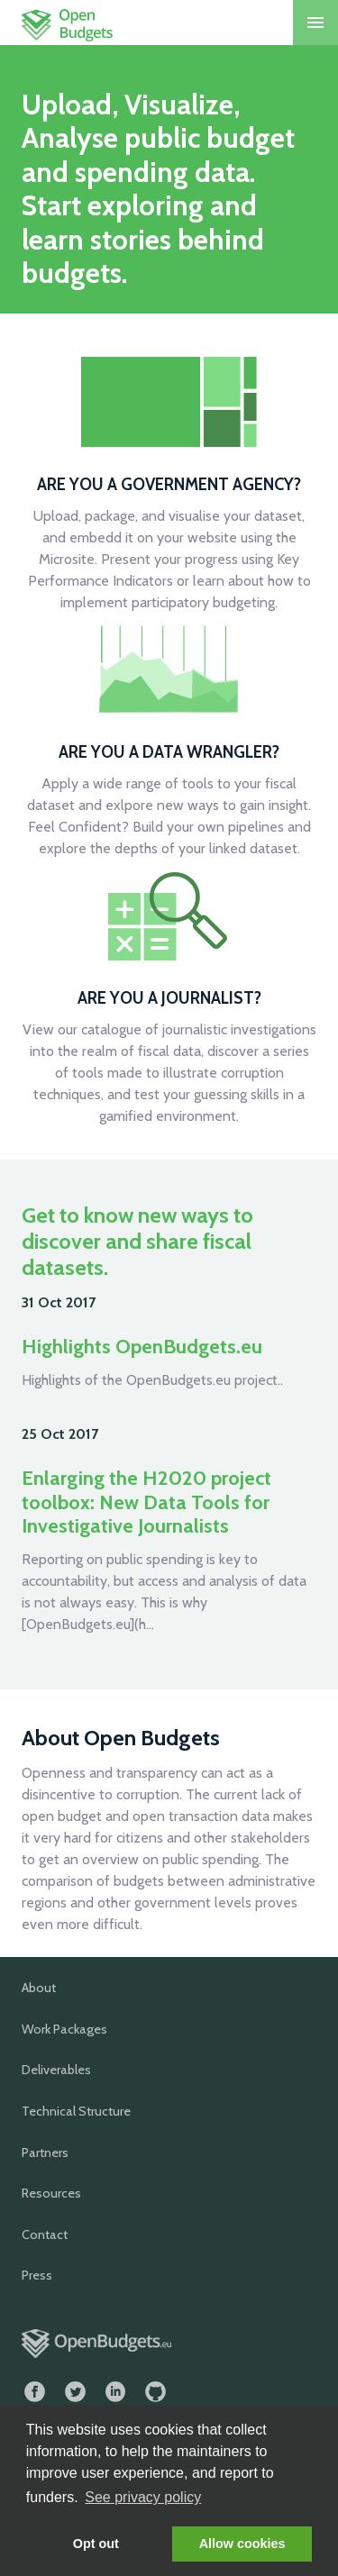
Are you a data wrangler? (169, 752)
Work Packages (64, 2029)
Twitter (75, 2392)
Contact (45, 2234)
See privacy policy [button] (143, 2497)
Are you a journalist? (169, 998)
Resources (51, 2193)
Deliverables (56, 2070)
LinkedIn (116, 2392)
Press (37, 2275)
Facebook (35, 2392)
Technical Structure (76, 2111)
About (39, 1988)
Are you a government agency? (169, 484)
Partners (45, 2152)
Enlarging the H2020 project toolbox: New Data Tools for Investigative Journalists (146, 1502)
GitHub (155, 2392)
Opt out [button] (96, 2543)
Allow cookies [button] (242, 2543)
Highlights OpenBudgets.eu (142, 1346)
